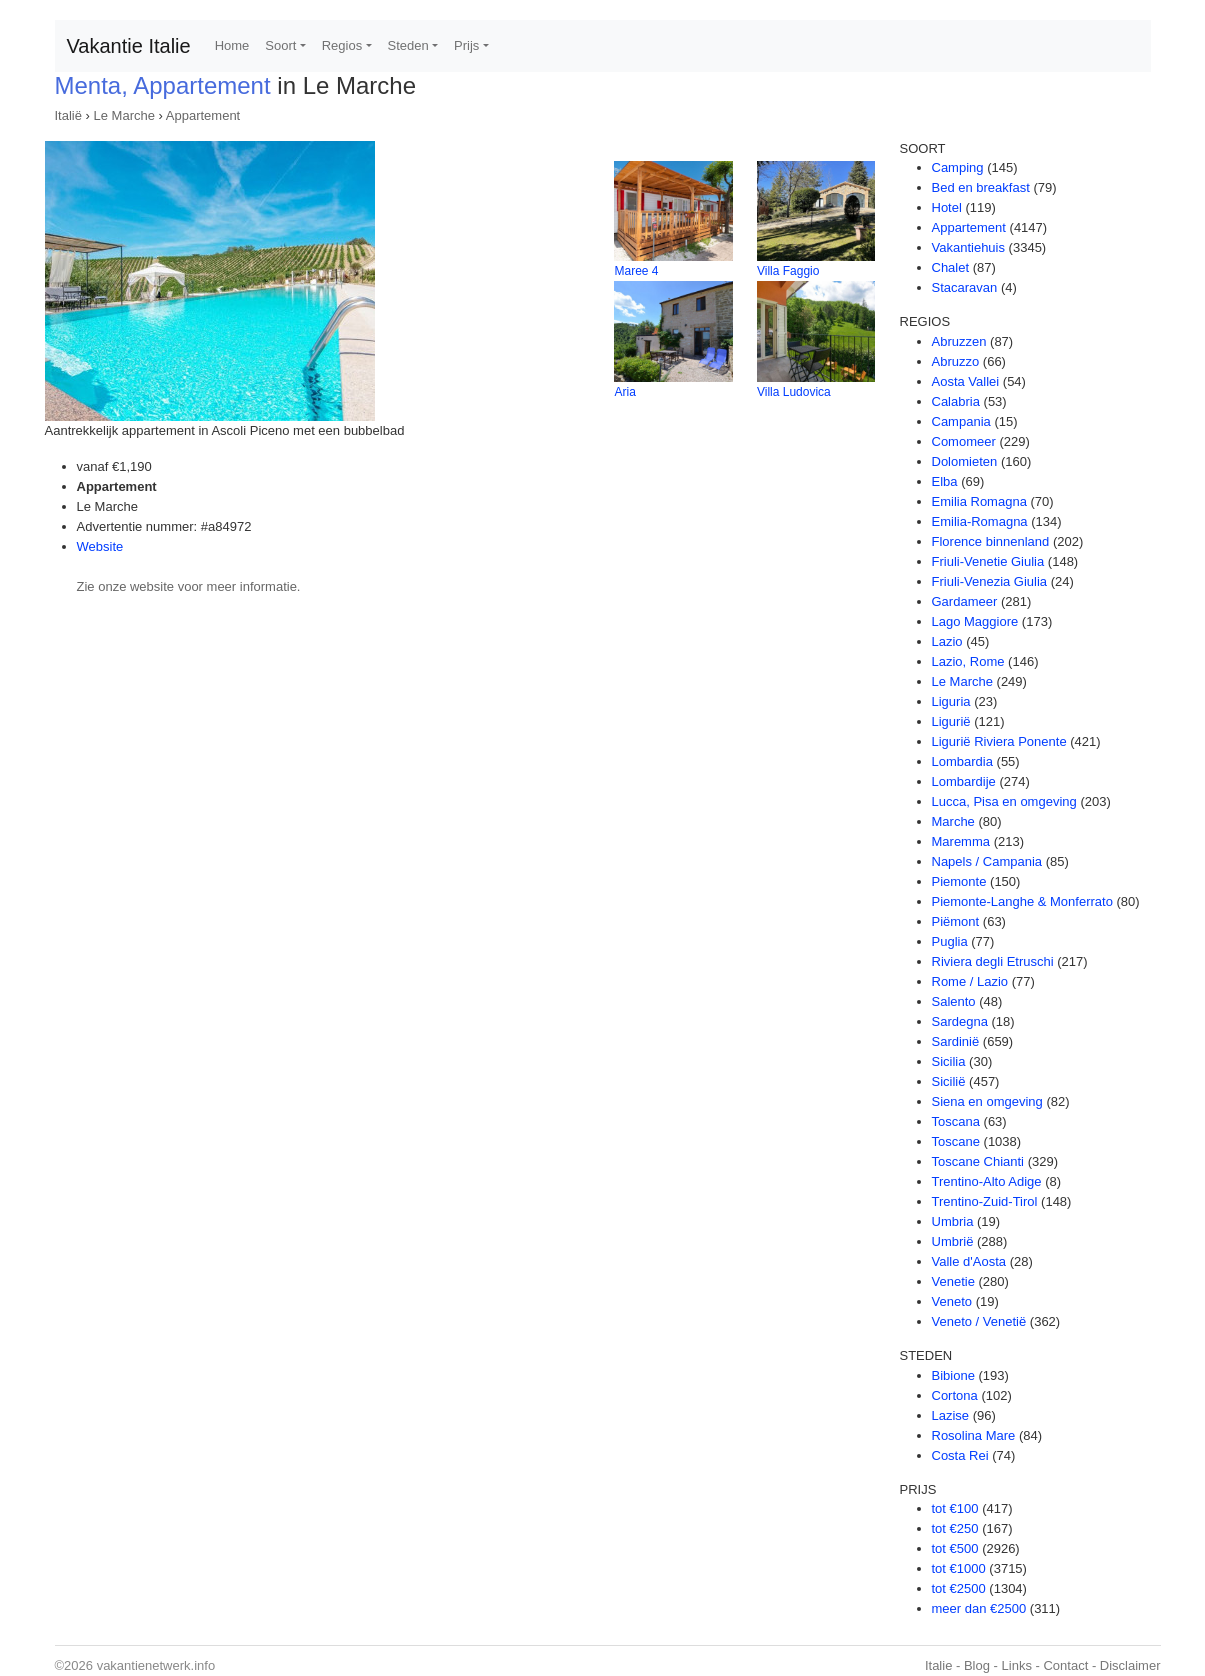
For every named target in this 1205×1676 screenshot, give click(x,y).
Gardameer (965, 601)
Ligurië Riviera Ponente (999, 741)
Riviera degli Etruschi (993, 961)
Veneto (952, 1301)
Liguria (951, 701)
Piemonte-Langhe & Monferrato (1022, 901)
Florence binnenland (991, 541)
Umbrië (953, 1241)
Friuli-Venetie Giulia (988, 561)
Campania (961, 421)
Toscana (956, 1121)
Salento (954, 1001)
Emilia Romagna (979, 501)
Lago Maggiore (975, 621)
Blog (977, 1665)
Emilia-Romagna (980, 521)
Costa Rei (960, 1455)
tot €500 (955, 1548)
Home (232, 45)
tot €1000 (959, 1568)
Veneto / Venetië (979, 1321)
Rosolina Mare (974, 1435)
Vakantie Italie (129, 46)
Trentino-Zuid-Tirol (985, 1201)
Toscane (956, 1141)
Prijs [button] (466, 45)
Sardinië (956, 1041)
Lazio (947, 641)
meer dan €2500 (979, 1608)
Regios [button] (342, 45)
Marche (953, 821)
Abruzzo (956, 361)
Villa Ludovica (794, 392)
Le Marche (124, 115)
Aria (624, 392)
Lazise (951, 1415)
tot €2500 (959, 1588)
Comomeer (964, 441)
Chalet (951, 267)
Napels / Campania (987, 861)
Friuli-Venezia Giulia (990, 581)
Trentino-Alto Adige (987, 1181)
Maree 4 (636, 271)
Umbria (953, 1221)
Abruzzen (959, 341)
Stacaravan (965, 287)
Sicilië (949, 1081)
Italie (938, 1665)
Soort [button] (280, 45)
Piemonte (959, 881)
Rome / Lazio (970, 981)
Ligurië (951, 721)
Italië (68, 115)
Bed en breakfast (981, 187)
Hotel (947, 207)
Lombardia (962, 761)
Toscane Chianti (978, 1161)
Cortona (955, 1395)
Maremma (961, 841)
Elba (945, 481)
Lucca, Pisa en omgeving (1004, 801)
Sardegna (960, 1021)
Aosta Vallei (966, 381)
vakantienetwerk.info (156, 1665)
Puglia (950, 941)
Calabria (956, 401)
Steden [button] (408, 45)
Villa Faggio (788, 271)
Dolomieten (965, 461)
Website (100, 546)
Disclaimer (1130, 1665)
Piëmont (956, 921)
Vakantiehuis (968, 247)
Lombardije (964, 781)
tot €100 (955, 1508)
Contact (1065, 1665)
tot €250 (955, 1528)
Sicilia (949, 1061)
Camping (958, 167)
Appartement (203, 115)
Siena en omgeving (987, 1101)
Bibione (953, 1375)
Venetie (953, 1281)
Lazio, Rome (968, 661)
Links (1017, 1665)
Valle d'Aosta (969, 1261)
